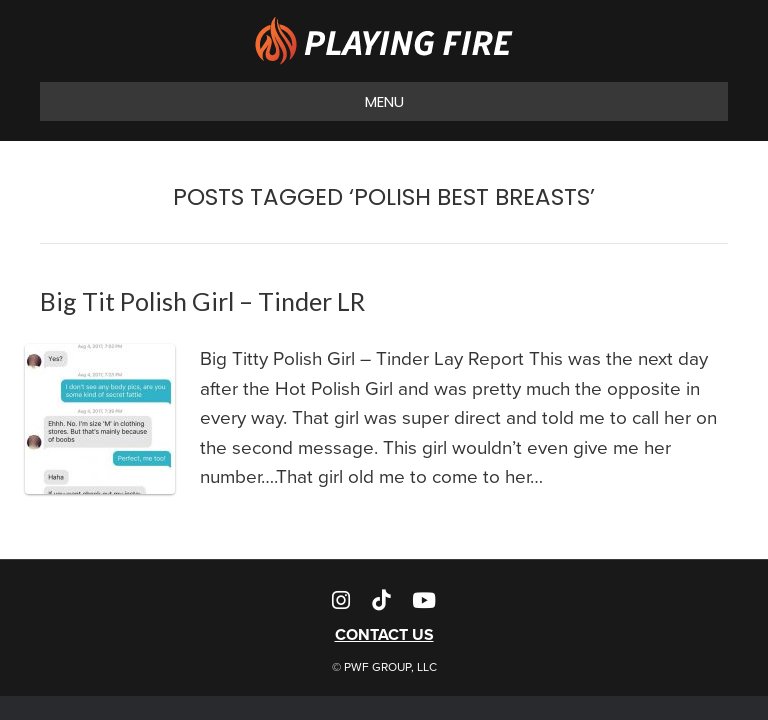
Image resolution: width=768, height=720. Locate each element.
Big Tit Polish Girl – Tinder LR (202, 301)
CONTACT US (384, 634)
